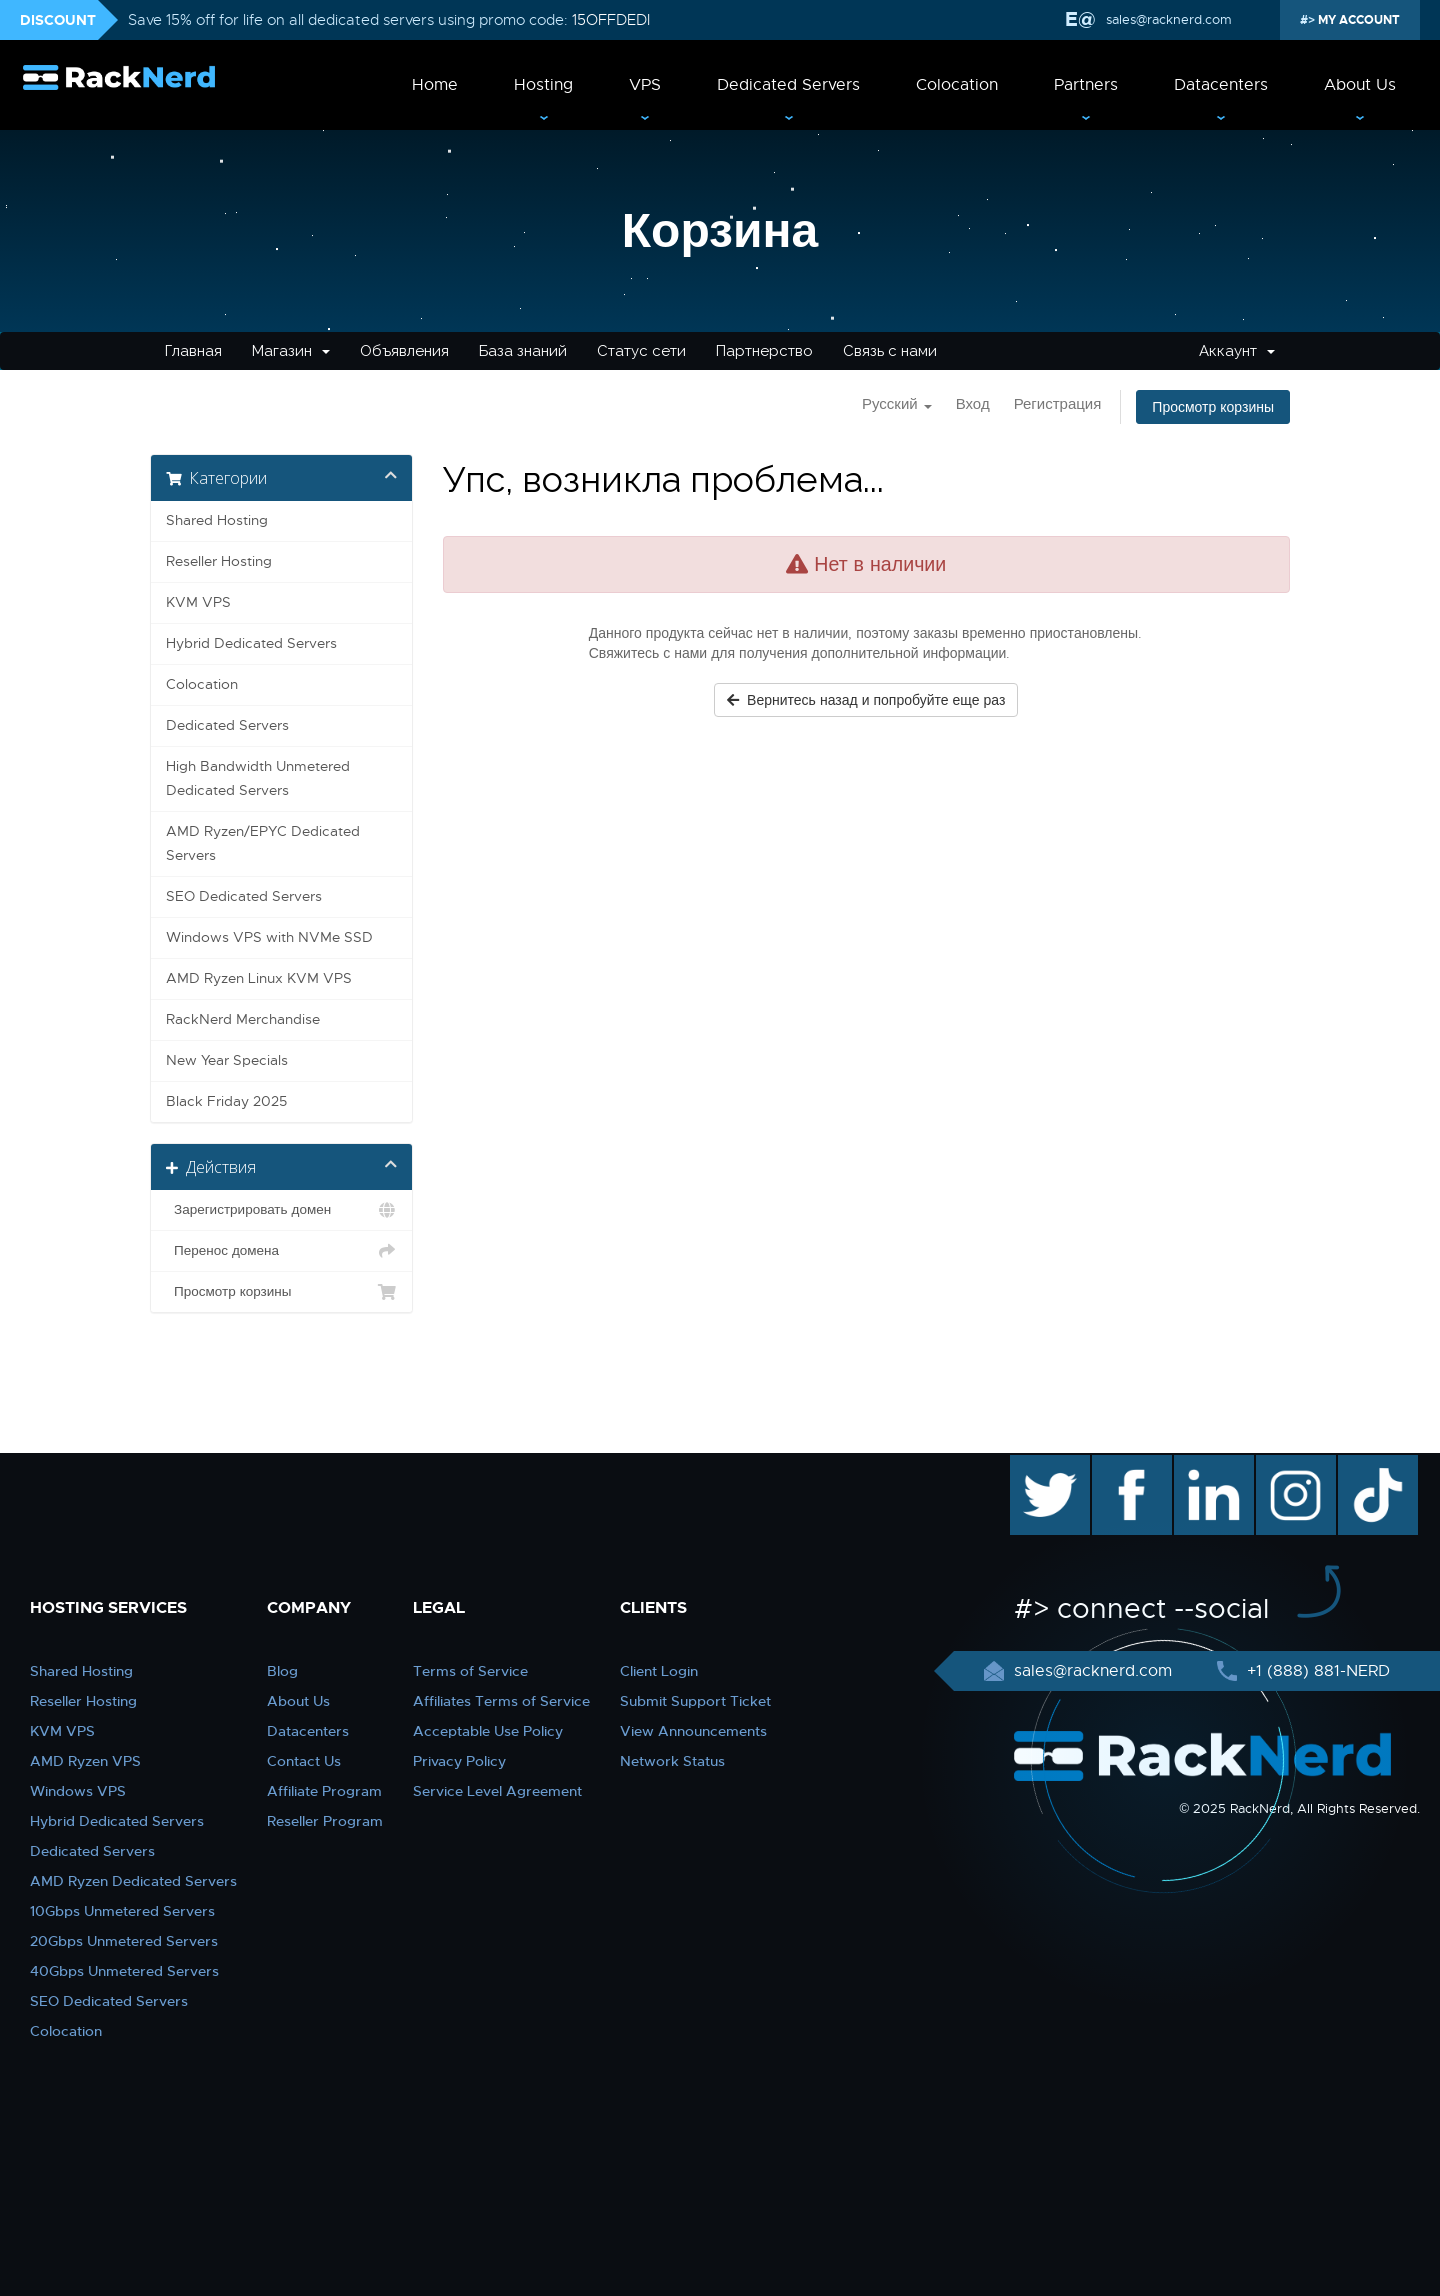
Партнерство (764, 351)
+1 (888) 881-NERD (1316, 1671)
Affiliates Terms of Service (501, 1701)
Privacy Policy (459, 1761)
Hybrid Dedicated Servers (251, 643)
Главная (193, 351)
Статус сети (641, 351)
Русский (897, 404)
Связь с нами (890, 351)
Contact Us (304, 1761)
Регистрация (1058, 404)
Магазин (291, 351)
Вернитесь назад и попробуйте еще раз (866, 700)
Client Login (659, 1671)
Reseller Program (325, 1821)
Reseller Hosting (219, 561)
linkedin (1203, 1465)
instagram (1293, 1465)
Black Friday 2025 (226, 1101)
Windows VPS (78, 1791)
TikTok (1364, 1465)
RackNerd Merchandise (243, 1019)
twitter (1035, 1465)
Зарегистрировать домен (281, 1210)
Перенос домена (281, 1251)
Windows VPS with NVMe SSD (269, 937)
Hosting (543, 85)
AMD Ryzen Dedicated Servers (133, 1881)
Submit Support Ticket (695, 1701)
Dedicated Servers (788, 85)
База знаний (523, 351)
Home (435, 85)
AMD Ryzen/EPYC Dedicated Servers (263, 843)
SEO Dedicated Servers (244, 896)
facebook (1128, 1465)
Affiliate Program (324, 1791)
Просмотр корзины (1213, 407)
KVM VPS (198, 602)
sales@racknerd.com (1169, 19)
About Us (1360, 85)
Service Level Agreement (497, 1791)
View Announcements (693, 1731)
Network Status (672, 1761)
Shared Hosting (217, 520)
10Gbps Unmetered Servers (122, 1911)
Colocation (957, 85)
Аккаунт (1237, 351)
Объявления (404, 351)
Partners (1086, 85)
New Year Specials (227, 1060)
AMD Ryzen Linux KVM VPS (259, 978)
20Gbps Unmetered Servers (124, 1941)
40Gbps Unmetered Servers (124, 1971)
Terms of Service (470, 1671)
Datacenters (1221, 85)
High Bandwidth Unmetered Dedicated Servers (258, 778)
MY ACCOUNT (1357, 20)
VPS (645, 85)
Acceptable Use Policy (488, 1731)
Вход (973, 404)
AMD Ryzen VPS (85, 1761)
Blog (282, 1671)
